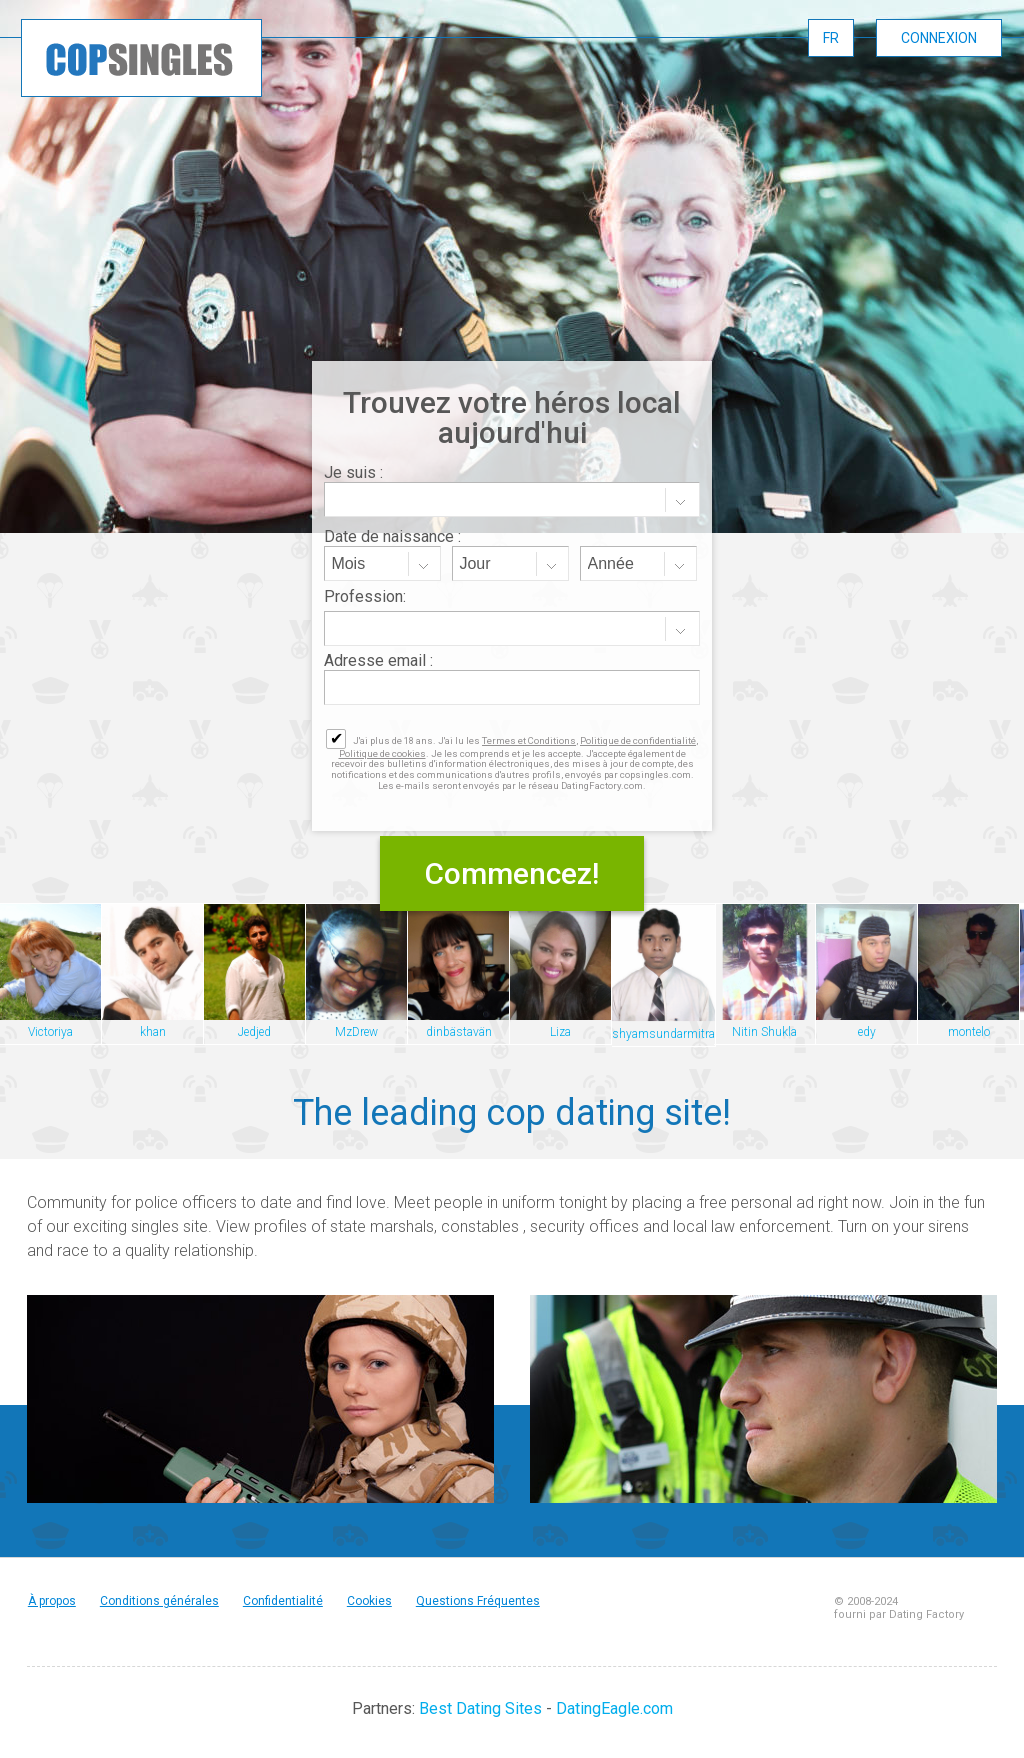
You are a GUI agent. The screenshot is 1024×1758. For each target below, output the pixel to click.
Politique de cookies (382, 753)
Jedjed (254, 1032)
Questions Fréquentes (478, 1601)
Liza (560, 1032)
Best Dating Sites (480, 1708)
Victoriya (50, 1032)
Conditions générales (159, 1601)
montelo (969, 1032)
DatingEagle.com (614, 1708)
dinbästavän (459, 1032)
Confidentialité (283, 1601)
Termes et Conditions (529, 740)
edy (867, 1032)
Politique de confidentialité (638, 740)
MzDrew (356, 1032)
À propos (52, 1601)
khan (153, 1032)
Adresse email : (378, 660)
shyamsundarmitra (663, 1034)
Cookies (369, 1601)
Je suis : (353, 472)
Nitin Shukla (764, 1032)
